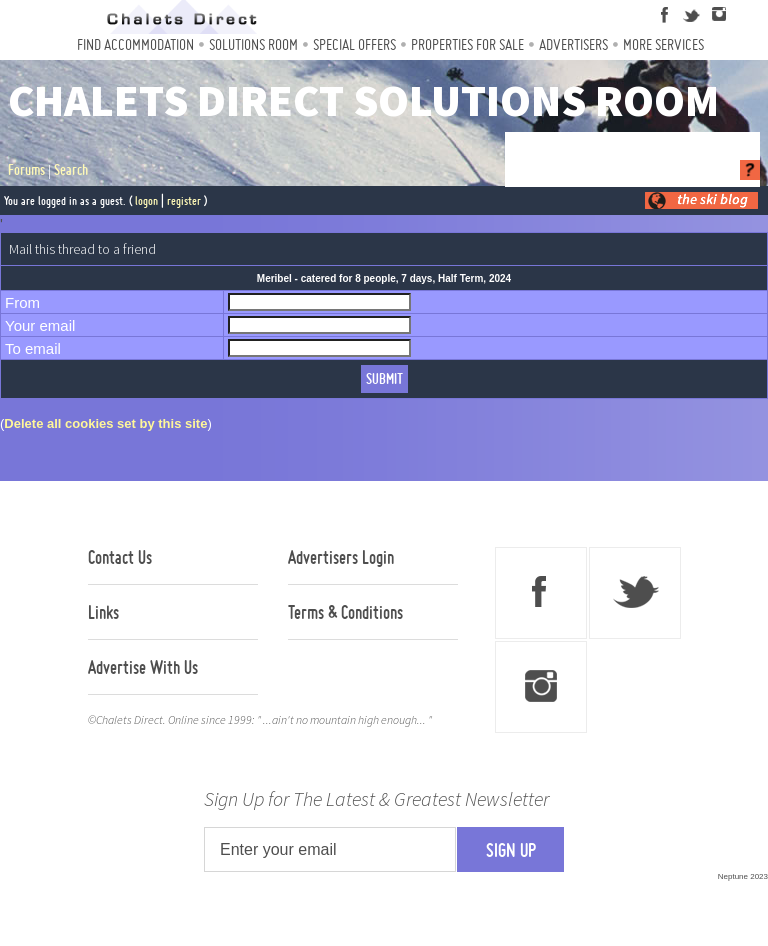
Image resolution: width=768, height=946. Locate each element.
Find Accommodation (135, 44)
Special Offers (354, 44)
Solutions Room (253, 44)
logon (146, 200)
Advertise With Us (143, 667)
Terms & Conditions (345, 612)
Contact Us (120, 557)
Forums (26, 170)
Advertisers (573, 44)
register (184, 200)
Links (103, 612)
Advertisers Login (341, 557)
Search (71, 170)
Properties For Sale (467, 44)
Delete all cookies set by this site (105, 423)
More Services (663, 44)
